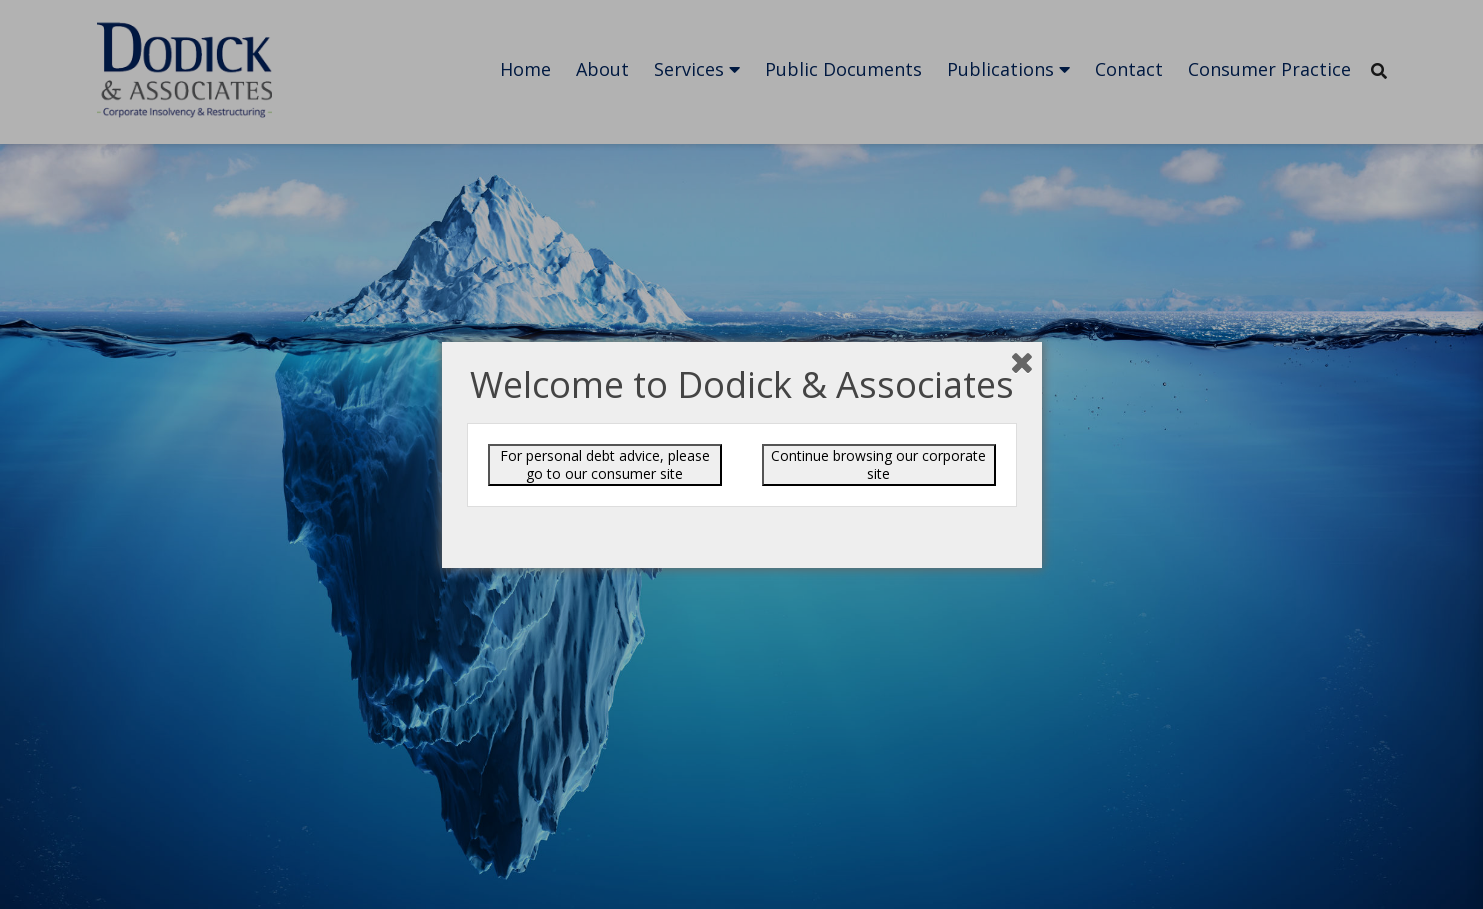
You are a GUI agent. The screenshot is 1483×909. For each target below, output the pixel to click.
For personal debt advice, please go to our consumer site (605, 464)
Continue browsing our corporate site (878, 464)
